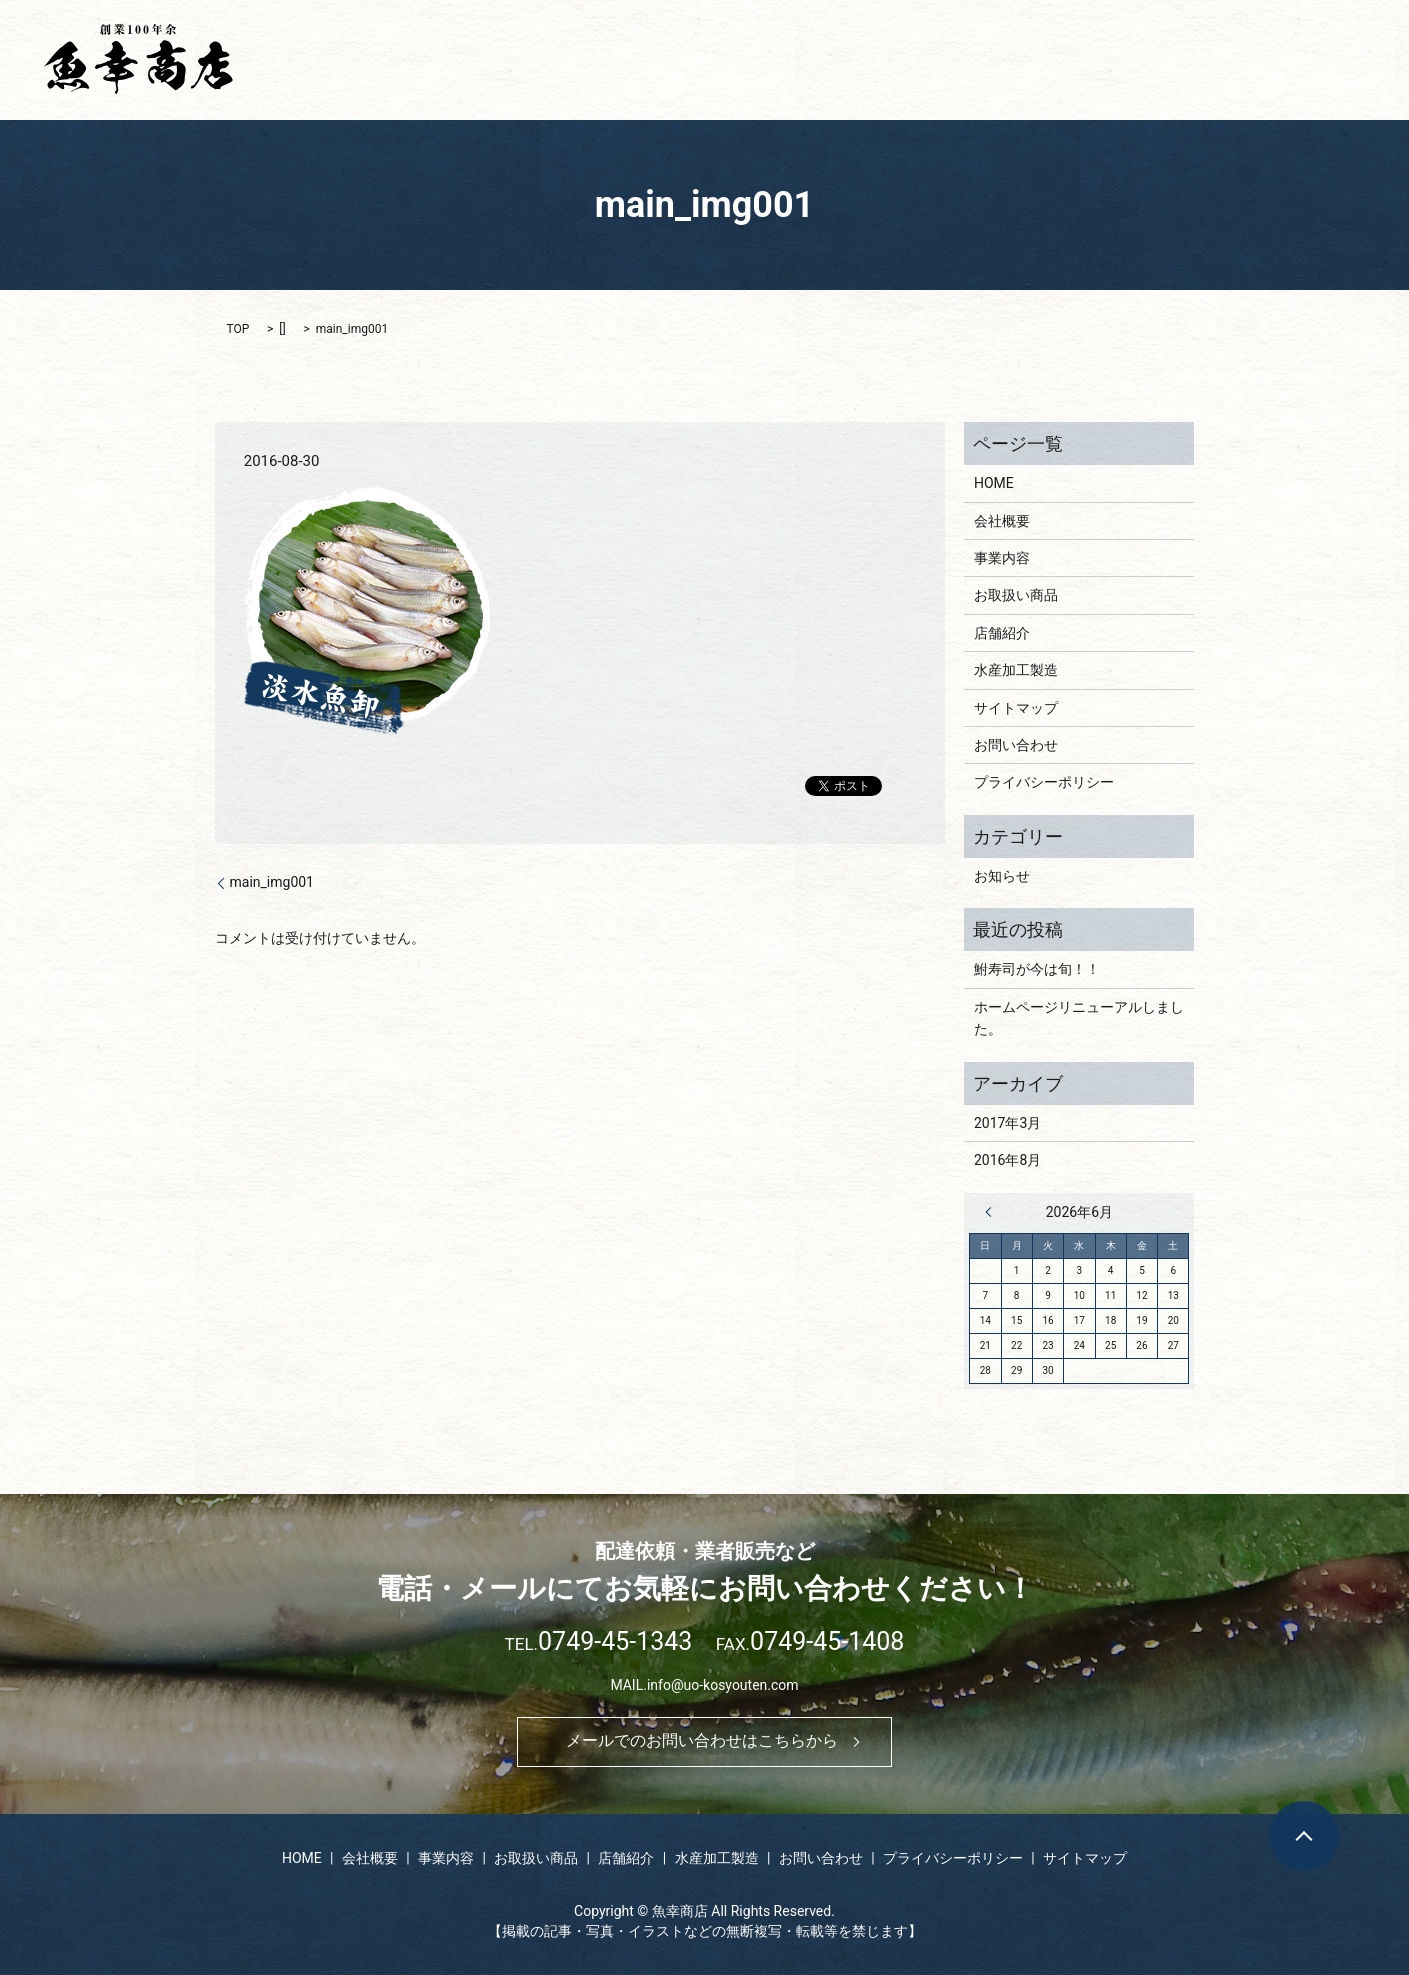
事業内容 (880, 60)
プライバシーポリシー (1044, 782)
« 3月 (993, 1212)
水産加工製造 (1190, 60)
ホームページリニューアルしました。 (1079, 1018)
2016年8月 (1007, 1160)
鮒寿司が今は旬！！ (1037, 969)
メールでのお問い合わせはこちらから (702, 1740)
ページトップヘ (1304, 1836)
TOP (238, 329)
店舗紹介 (1087, 60)
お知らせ (1002, 876)
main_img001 (272, 882)
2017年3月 (1007, 1123)
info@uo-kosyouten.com (723, 1685)
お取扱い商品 (983, 60)
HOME (709, 60)
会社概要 (790, 60)
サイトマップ (1016, 708)
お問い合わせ (1308, 60)
